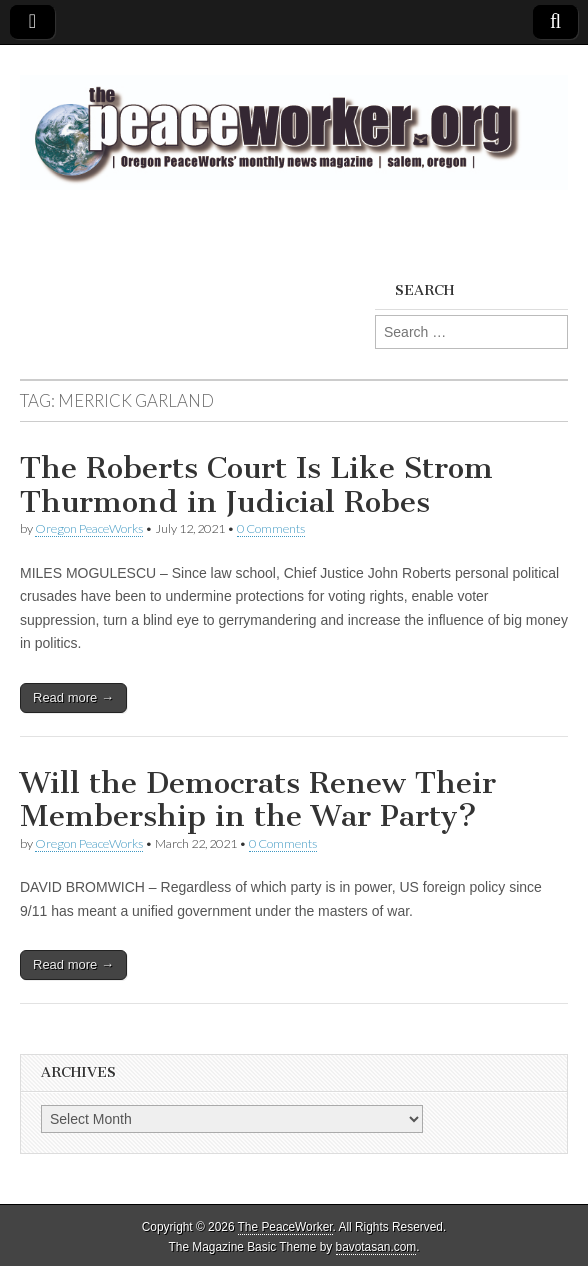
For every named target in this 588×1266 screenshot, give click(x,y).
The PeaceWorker (285, 1227)
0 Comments (271, 528)
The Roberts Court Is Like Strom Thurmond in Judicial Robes (256, 485)
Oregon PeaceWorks (89, 528)
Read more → (73, 697)
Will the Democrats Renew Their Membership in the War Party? (258, 800)
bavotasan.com (376, 1247)
